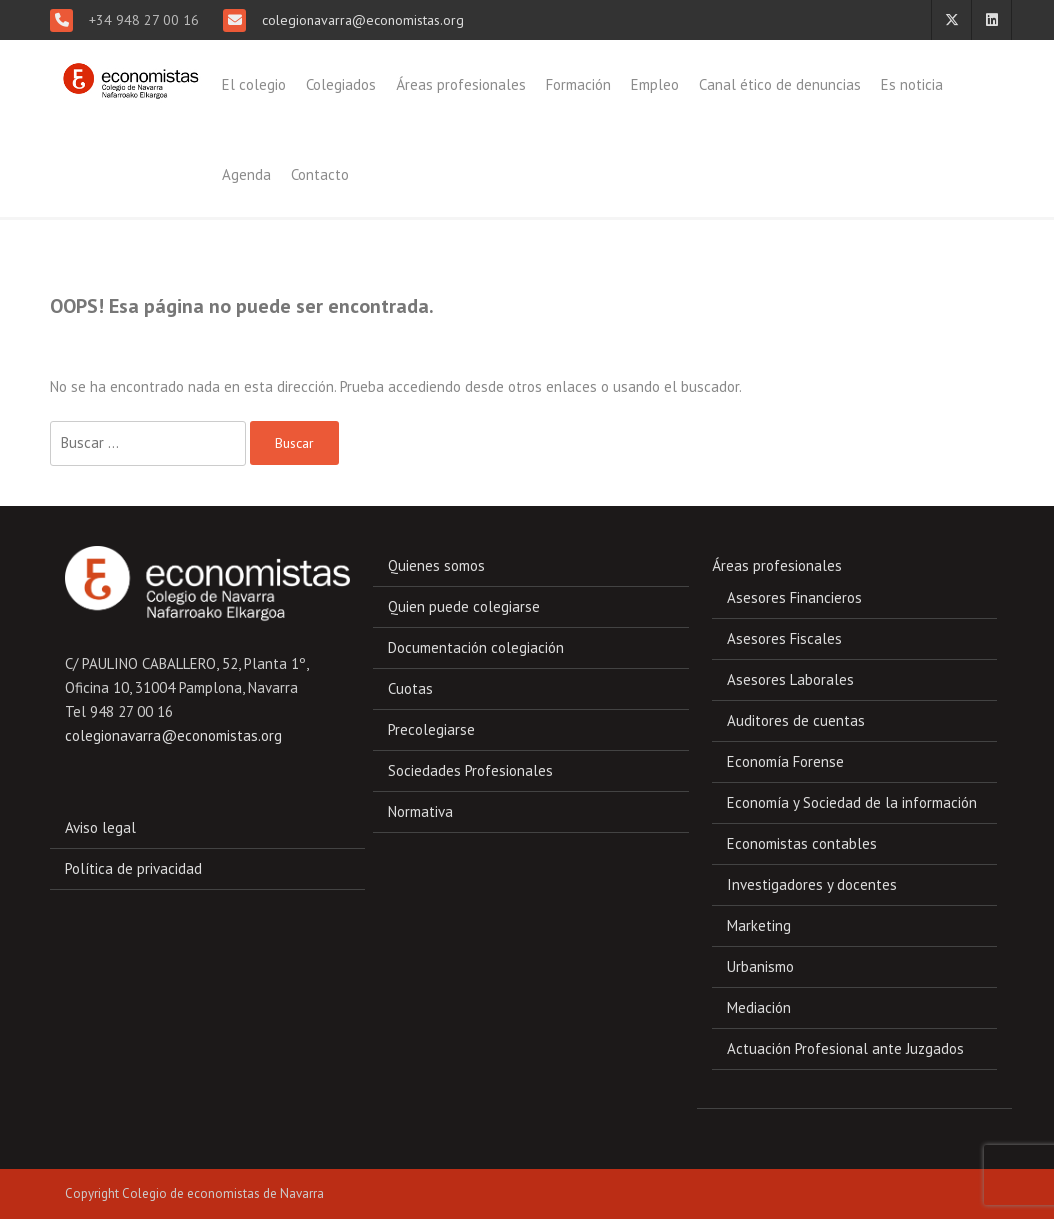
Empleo (655, 84)
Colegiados (341, 84)
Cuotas (410, 688)
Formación (578, 84)
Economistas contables (802, 843)
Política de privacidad (133, 868)
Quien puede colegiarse (464, 606)
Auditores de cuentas (796, 720)
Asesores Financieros (794, 597)
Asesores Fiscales (784, 638)
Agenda (246, 174)
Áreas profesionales (461, 84)
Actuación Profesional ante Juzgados (845, 1048)
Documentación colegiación (476, 647)
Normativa (420, 811)
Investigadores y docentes (812, 884)
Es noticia (912, 84)
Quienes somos (436, 565)
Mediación (759, 1007)
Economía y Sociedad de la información (852, 802)
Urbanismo (760, 966)
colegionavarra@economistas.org (361, 20)
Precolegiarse (431, 729)
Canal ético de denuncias (780, 84)
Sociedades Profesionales (470, 770)
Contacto (320, 174)
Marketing (759, 925)
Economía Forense (785, 761)
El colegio (254, 84)
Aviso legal (100, 827)
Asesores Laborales (790, 679)
